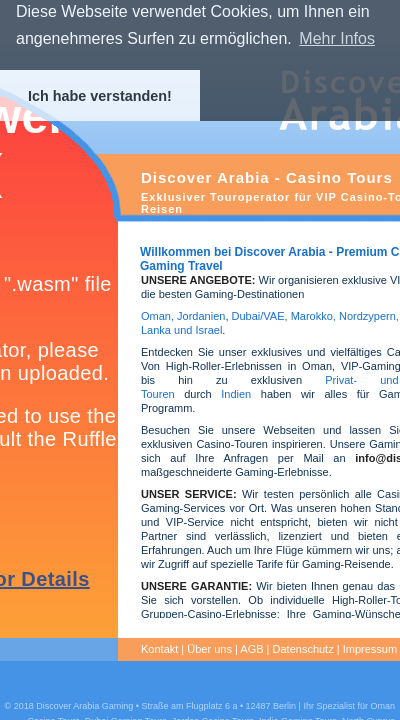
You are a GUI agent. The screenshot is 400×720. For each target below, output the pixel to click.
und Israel (196, 330)
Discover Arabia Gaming (84, 706)
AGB (251, 649)
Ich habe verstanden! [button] (100, 96)
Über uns (209, 649)
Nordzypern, (369, 316)
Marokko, (315, 316)
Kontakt (159, 649)
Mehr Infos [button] (337, 38)
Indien (236, 394)
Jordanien (201, 316)
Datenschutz (303, 649)
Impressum (370, 649)
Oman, (157, 316)
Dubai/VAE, (260, 316)
